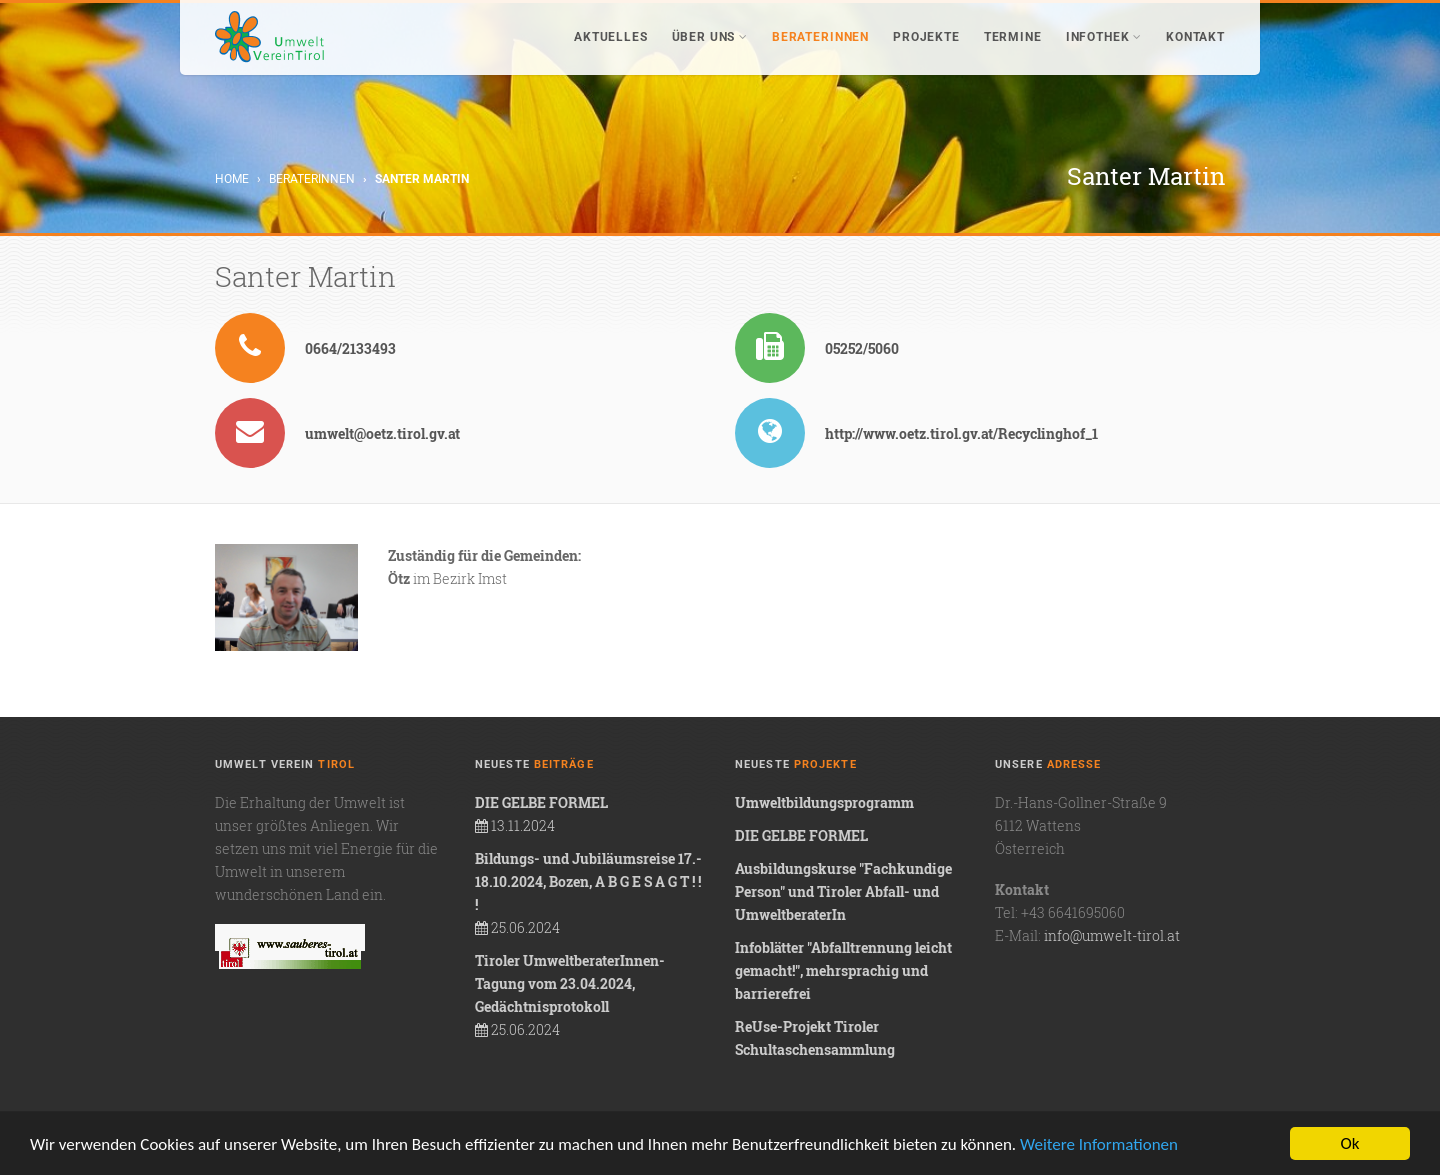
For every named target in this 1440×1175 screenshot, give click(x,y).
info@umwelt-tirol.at (1112, 935)
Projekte (926, 37)
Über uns (710, 37)
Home (232, 179)
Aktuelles (611, 37)
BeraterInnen (820, 37)
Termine (1013, 37)
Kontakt (1195, 37)
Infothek (1104, 37)
